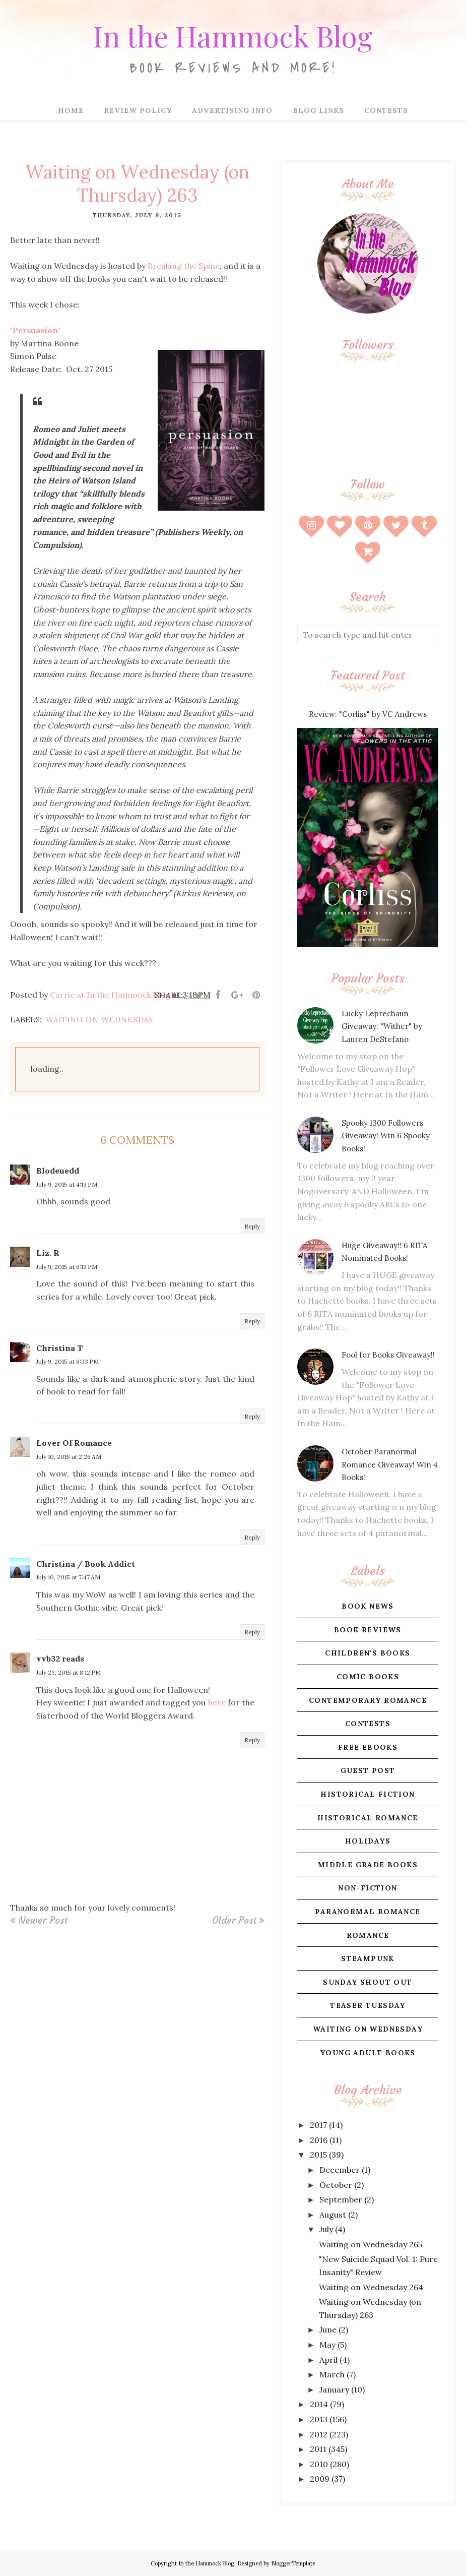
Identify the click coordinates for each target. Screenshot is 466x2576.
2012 (318, 2434)
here (217, 1702)
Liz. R (47, 1253)
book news (368, 1606)
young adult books (368, 2052)
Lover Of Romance (74, 1443)
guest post (368, 1770)
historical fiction (367, 1794)
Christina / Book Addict (85, 1564)
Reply (252, 1226)
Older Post (234, 1920)
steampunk (367, 1958)
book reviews (368, 1629)
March (332, 2374)
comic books (368, 1676)
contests (367, 1723)
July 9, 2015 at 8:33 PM (67, 1361)
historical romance (367, 1817)
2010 (319, 2464)
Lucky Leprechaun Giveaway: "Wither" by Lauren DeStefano (382, 1026)
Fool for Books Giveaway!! (388, 1355)
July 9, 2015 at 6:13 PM (66, 1266)
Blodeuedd (57, 1171)
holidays (367, 1841)
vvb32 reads (60, 1658)
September (340, 2199)
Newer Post (43, 1920)
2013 (318, 2419)
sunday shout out (367, 1982)
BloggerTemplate (293, 2563)
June (328, 2329)
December (339, 2170)
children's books (367, 1653)
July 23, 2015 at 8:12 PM (68, 1672)
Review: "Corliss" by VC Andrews (368, 714)
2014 (319, 2404)
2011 (318, 2449)
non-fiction (367, 1887)
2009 (319, 2479)
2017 (318, 2125)
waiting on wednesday (100, 1019)
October (335, 2185)
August (332, 2215)
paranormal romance (367, 1911)
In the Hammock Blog (233, 32)
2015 (318, 2155)
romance (368, 1935)
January (334, 2389)
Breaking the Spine (184, 266)
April (328, 2360)
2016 (318, 2140)
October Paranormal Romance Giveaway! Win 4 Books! (390, 1464)
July (326, 2229)
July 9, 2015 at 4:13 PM (66, 1184)
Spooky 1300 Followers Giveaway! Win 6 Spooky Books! (386, 1135)
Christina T (59, 1348)
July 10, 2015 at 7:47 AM (68, 1577)
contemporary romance (368, 1700)
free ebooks (367, 1747)
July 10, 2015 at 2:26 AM (68, 1456)
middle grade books (368, 1864)
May (327, 2345)
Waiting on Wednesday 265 (370, 2244)
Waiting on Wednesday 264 (371, 2287)
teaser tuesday (368, 2005)
